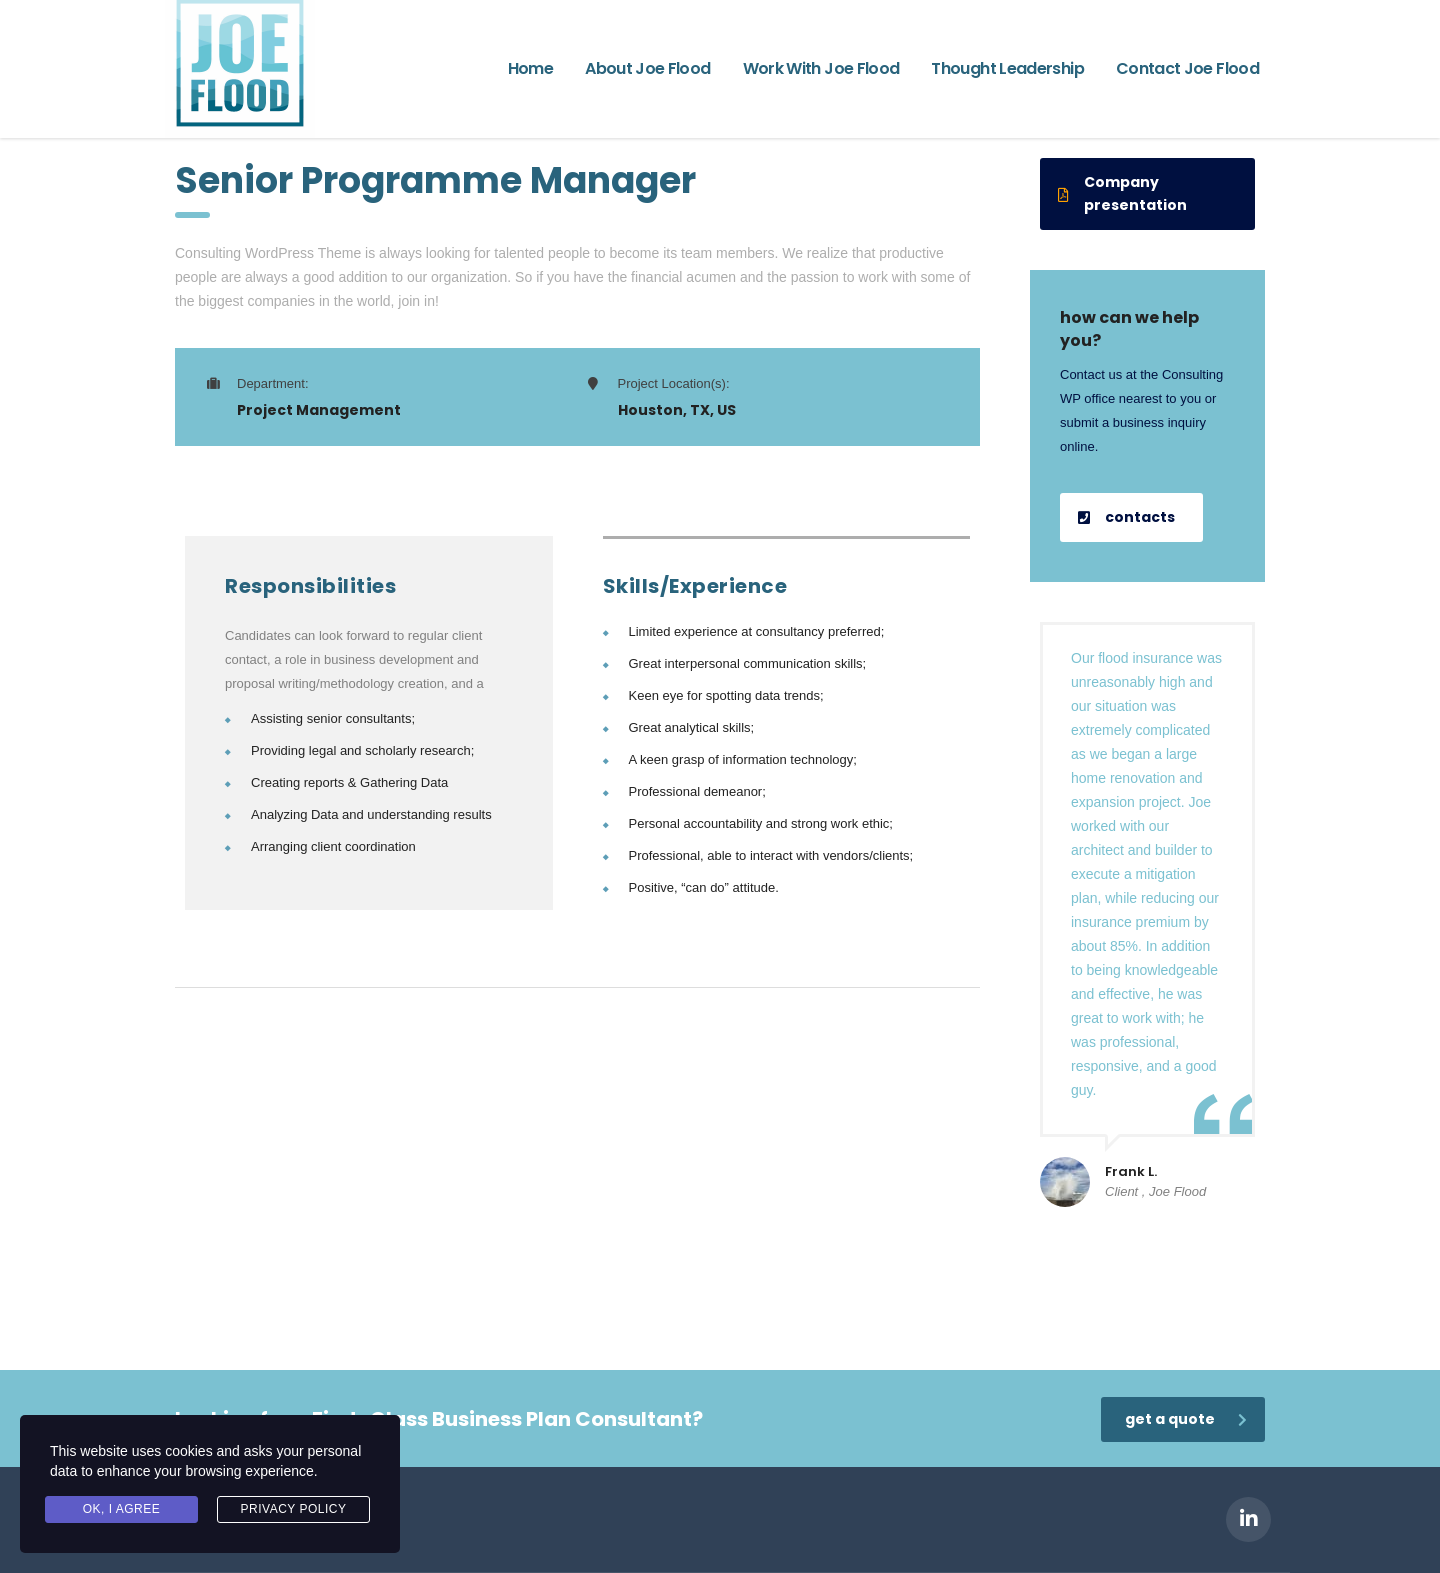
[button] (1147, 194)
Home (530, 68)
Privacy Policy (294, 1509)
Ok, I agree (122, 1509)
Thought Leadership (1007, 68)
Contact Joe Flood (1187, 68)
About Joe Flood (647, 68)
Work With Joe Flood (821, 68)
